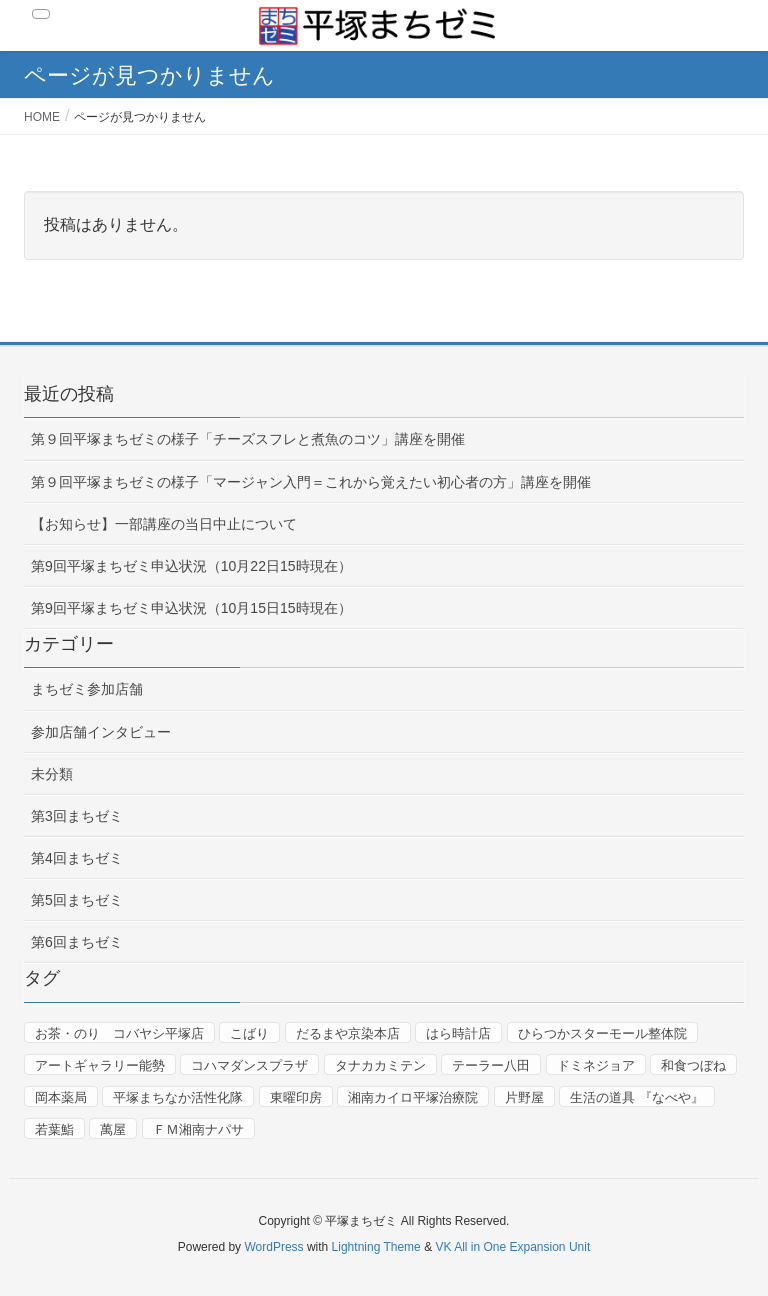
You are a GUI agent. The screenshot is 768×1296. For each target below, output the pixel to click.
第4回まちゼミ (77, 858)
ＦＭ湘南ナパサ (198, 1129)
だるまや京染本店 (348, 1033)
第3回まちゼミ (77, 816)
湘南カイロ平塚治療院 (413, 1097)
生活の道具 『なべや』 (637, 1097)
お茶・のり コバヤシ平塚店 (119, 1033)
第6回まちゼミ (77, 942)
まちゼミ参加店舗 (87, 689)
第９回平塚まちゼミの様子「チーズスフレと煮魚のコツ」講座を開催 (248, 439)
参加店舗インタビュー (101, 732)
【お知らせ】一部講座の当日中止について (164, 524)
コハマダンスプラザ (249, 1065)
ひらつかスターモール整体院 (602, 1033)
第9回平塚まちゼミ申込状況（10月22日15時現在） (191, 566)
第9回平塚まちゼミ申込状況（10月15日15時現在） (191, 608)
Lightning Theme (376, 1247)
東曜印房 (296, 1097)
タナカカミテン (380, 1065)
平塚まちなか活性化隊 (178, 1097)
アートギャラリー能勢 (100, 1065)
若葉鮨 (54, 1129)
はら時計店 (458, 1033)
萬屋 (113, 1129)
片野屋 (524, 1097)
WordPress (273, 1247)
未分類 (52, 774)
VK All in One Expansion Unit (512, 1247)
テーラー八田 (491, 1065)
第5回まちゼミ (77, 900)
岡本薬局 (61, 1097)
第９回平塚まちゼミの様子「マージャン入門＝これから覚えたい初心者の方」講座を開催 (311, 482)
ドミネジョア (596, 1065)
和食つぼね (693, 1065)
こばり (249, 1033)
